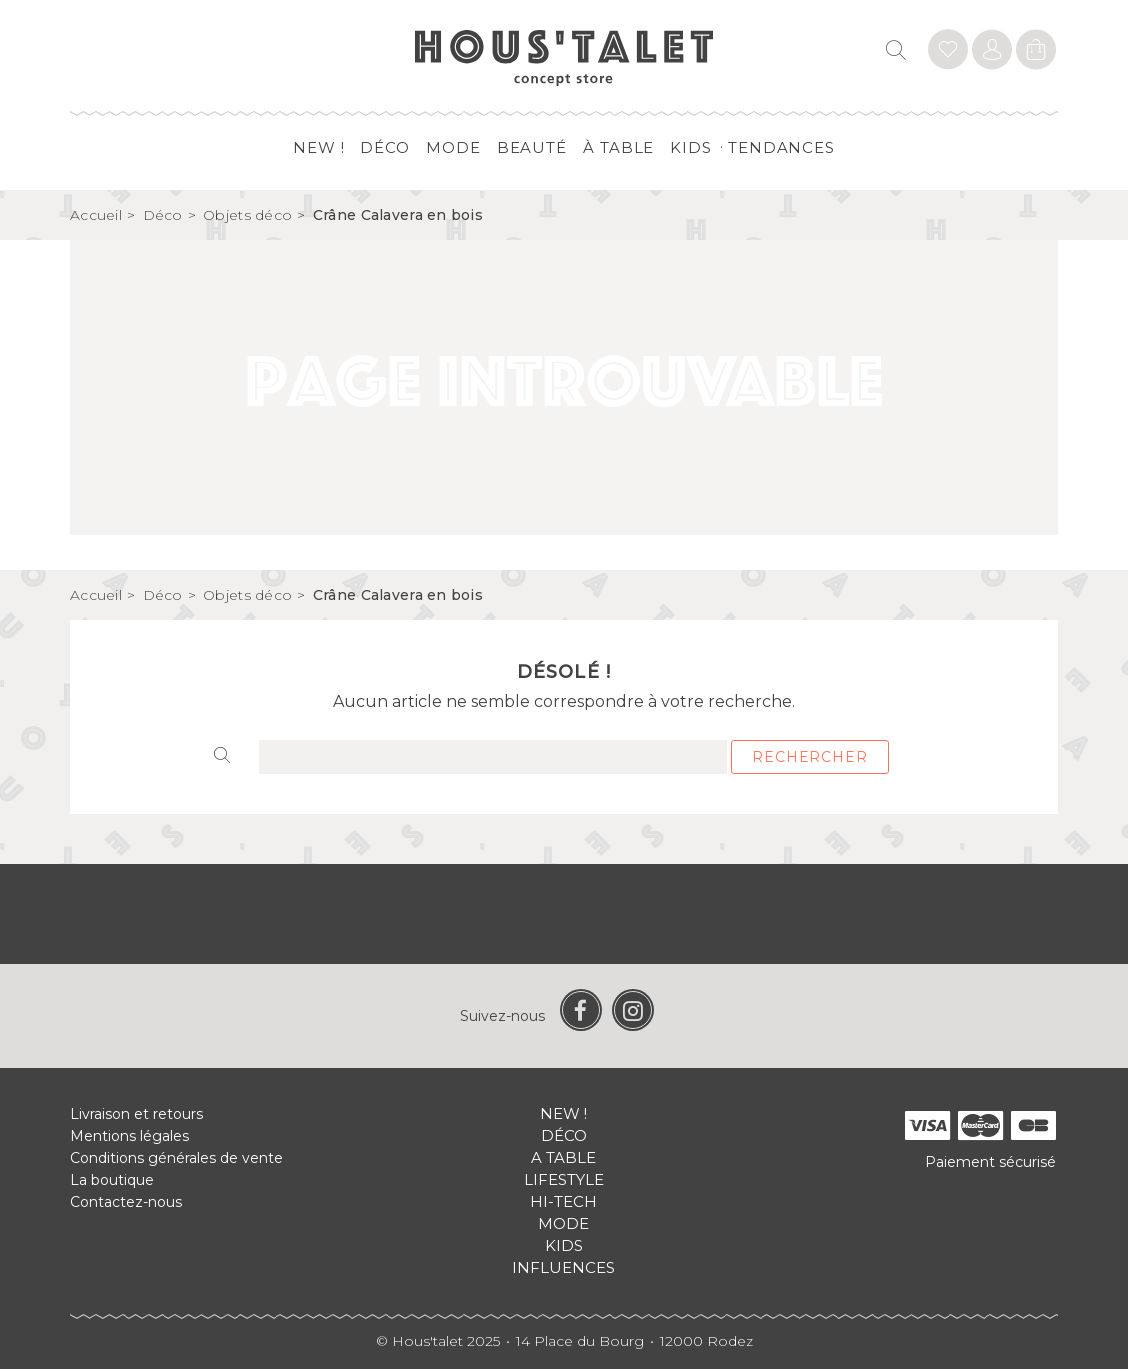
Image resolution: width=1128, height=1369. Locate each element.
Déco (385, 147)
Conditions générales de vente (176, 1158)
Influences (563, 1267)
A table (563, 1157)
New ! (319, 147)
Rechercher (809, 757)
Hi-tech (563, 1201)
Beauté (532, 147)
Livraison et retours (136, 1114)
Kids (691, 147)
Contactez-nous (126, 1202)
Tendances (781, 147)
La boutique (112, 1180)
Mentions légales (129, 1136)
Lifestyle (564, 1179)
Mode (453, 147)
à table (618, 147)
